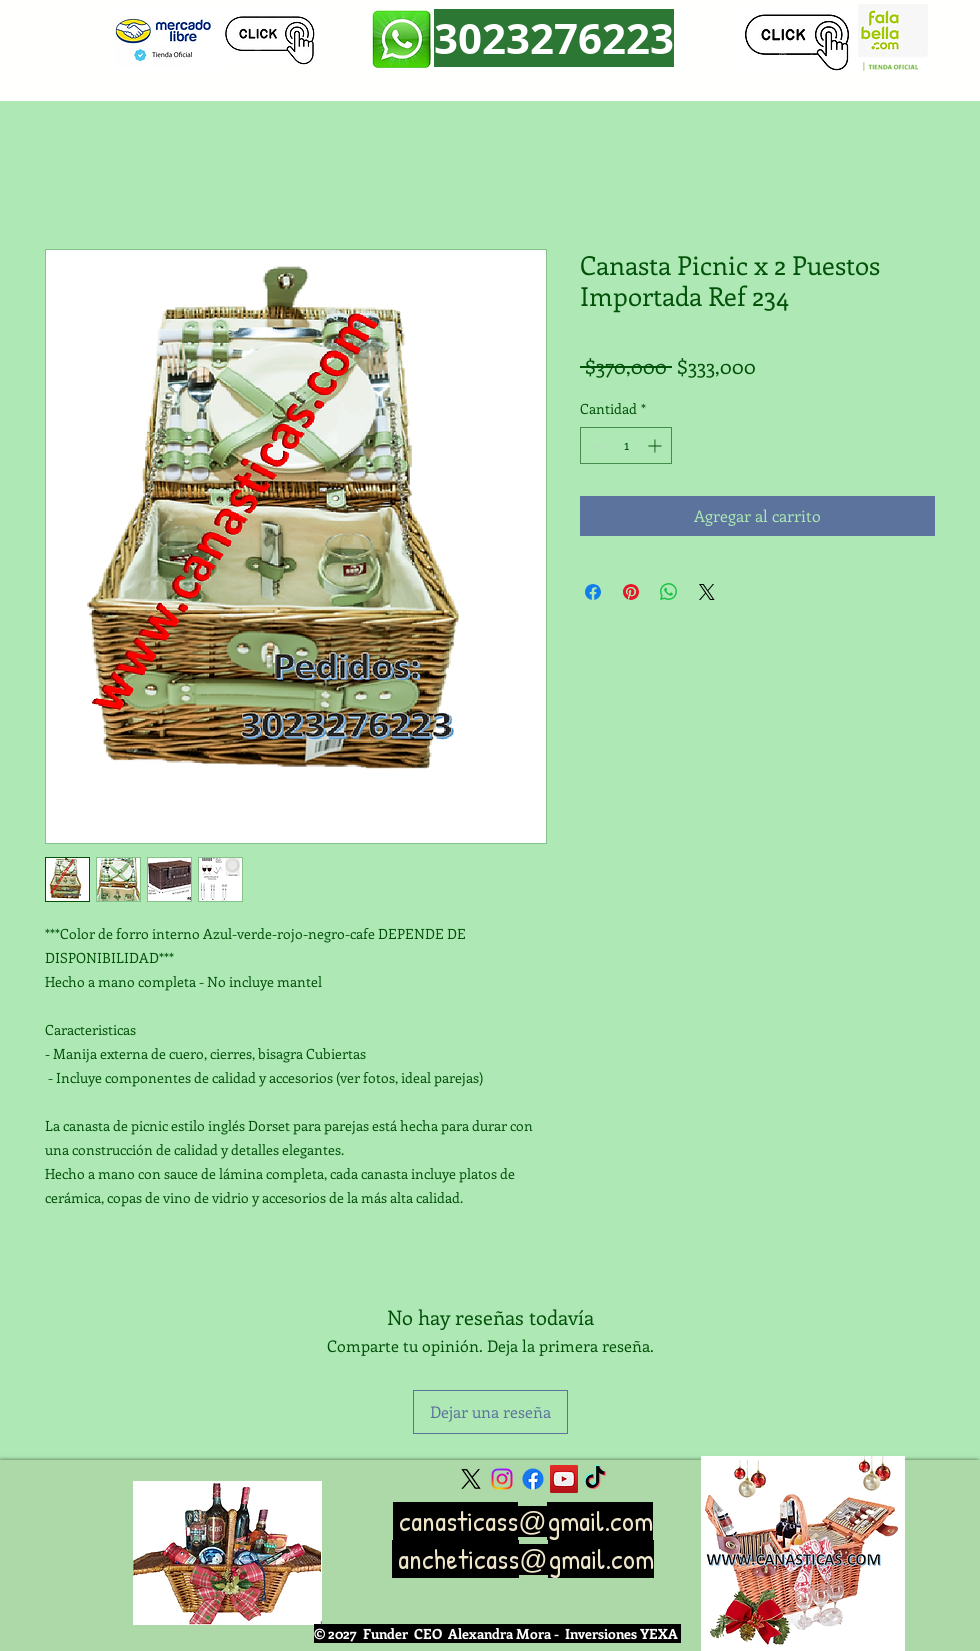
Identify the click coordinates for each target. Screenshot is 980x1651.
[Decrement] (595, 445)
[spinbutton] (626, 445)
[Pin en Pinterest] (631, 592)
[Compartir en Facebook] (593, 592)
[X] (471, 1479)
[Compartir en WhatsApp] (669, 592)
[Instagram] (502, 1479)
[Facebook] (533, 1479)
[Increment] (656, 445)
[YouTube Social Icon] (564, 1479)
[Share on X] (707, 592)
